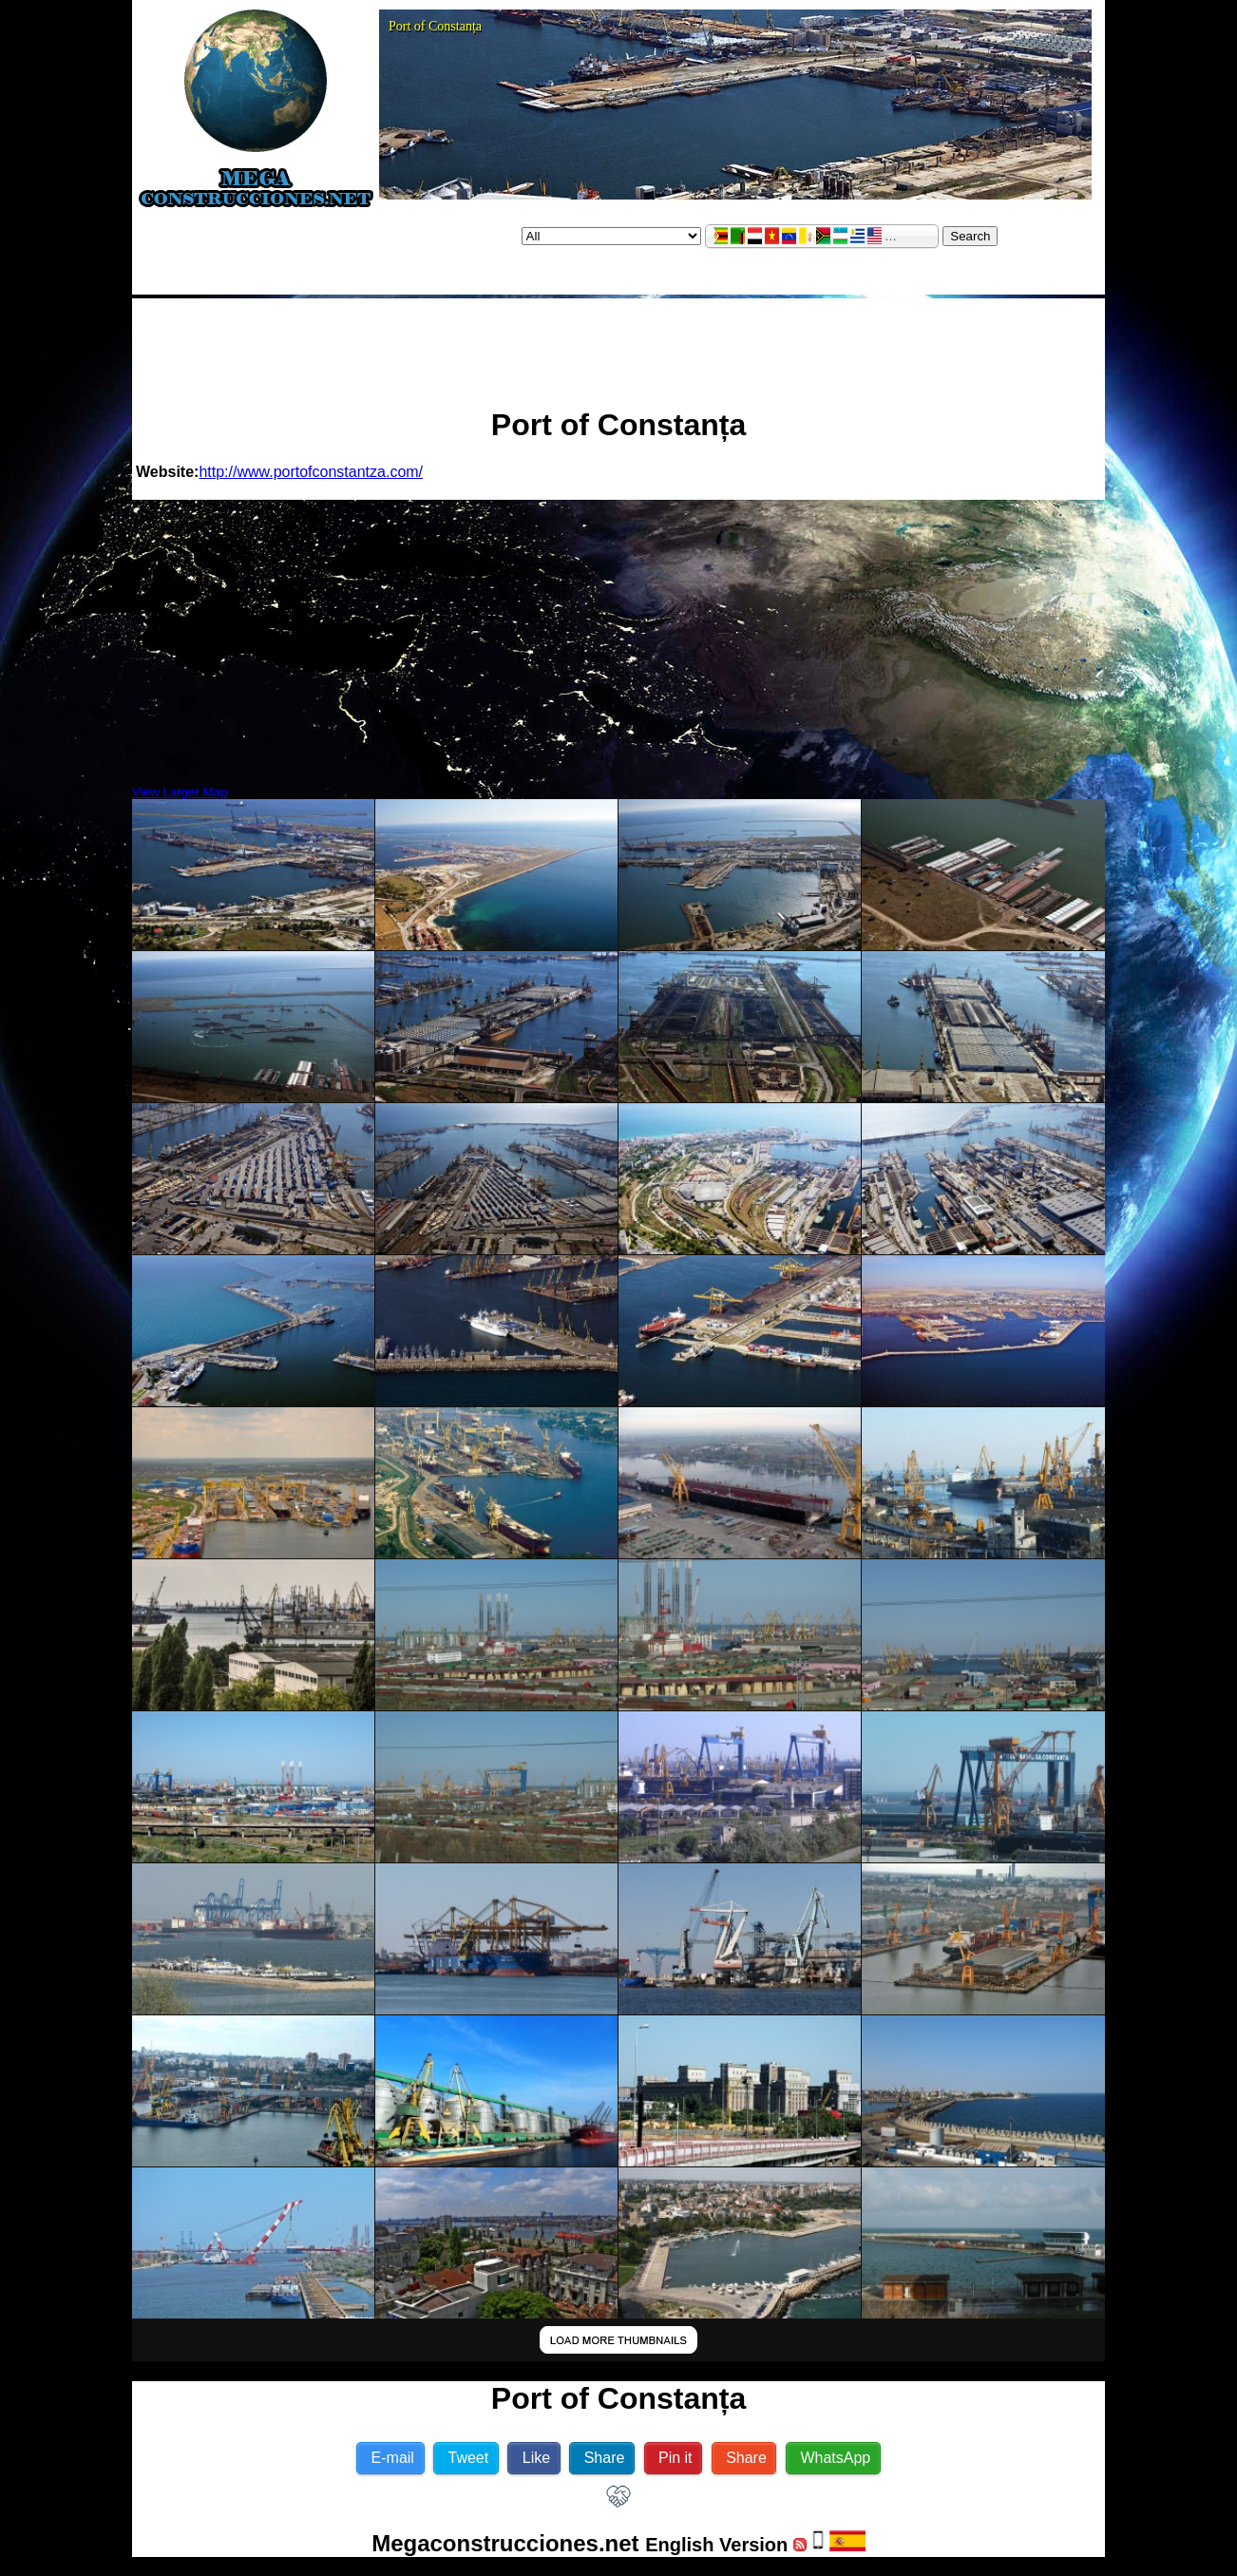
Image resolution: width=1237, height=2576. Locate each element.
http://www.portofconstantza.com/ (311, 472)
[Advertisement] (618, 345)
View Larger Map (180, 792)
